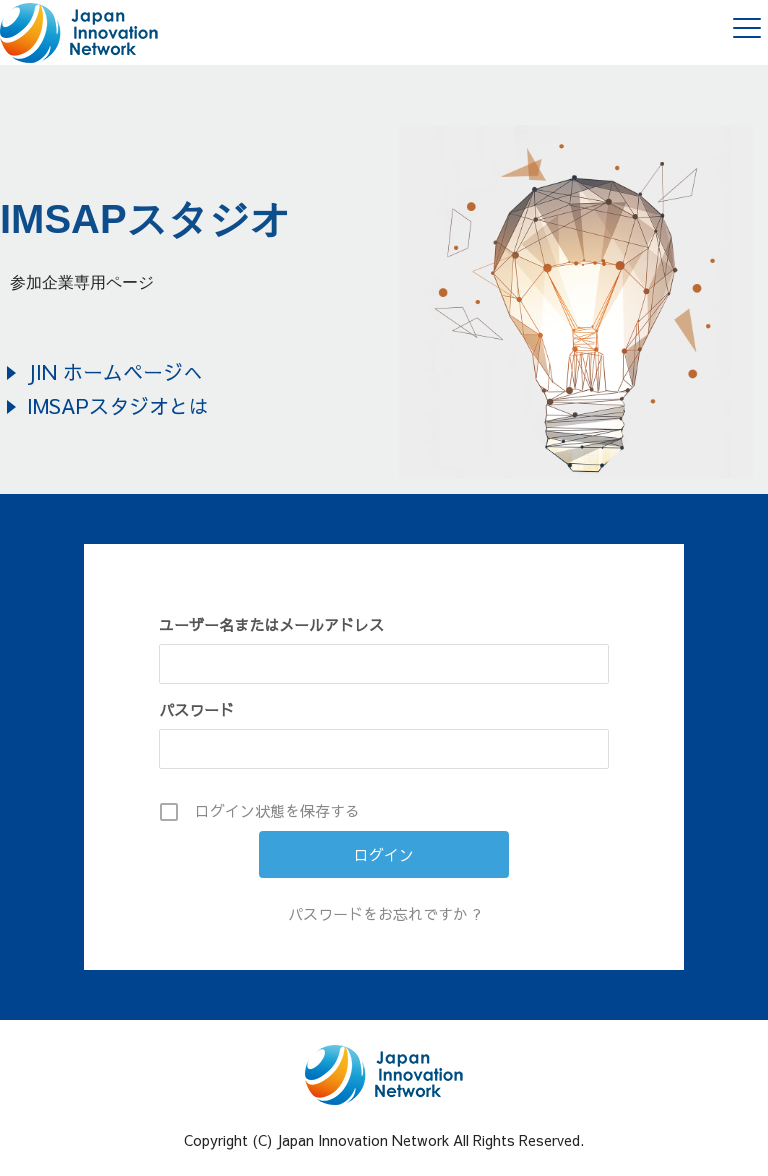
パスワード (196, 709)
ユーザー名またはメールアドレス (271, 624)
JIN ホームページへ (115, 371)
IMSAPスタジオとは (118, 405)
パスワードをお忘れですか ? (384, 913)
